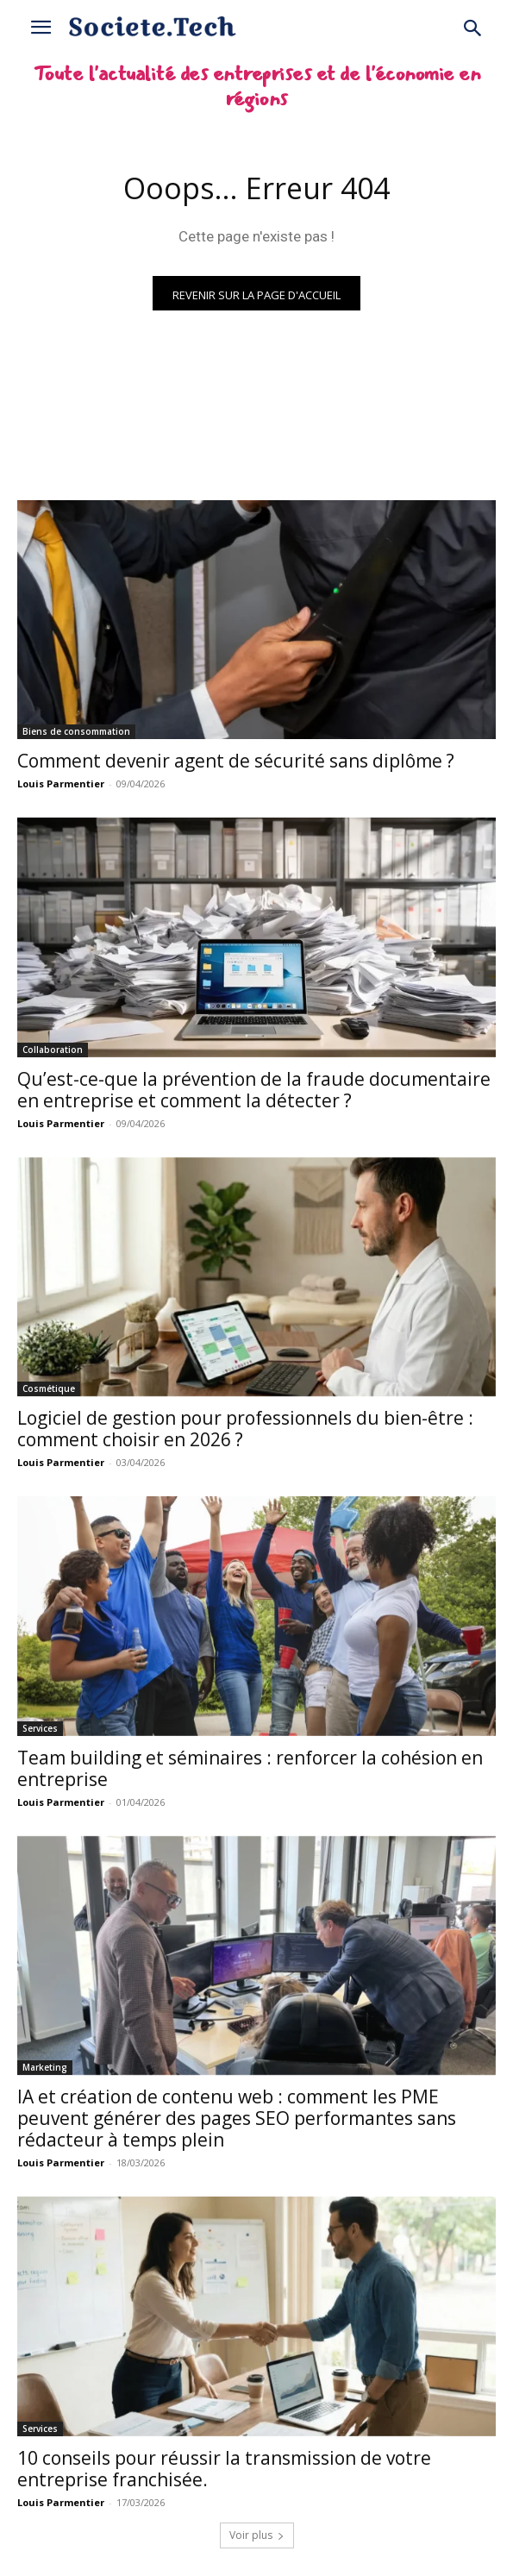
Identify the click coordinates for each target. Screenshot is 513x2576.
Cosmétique (48, 1388)
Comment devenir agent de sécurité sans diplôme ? (235, 761)
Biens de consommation (76, 731)
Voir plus (257, 2535)
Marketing (44, 2067)
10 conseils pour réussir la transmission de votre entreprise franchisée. (224, 2468)
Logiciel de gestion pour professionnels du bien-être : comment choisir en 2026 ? (245, 1428)
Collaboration (52, 1050)
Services (40, 1728)
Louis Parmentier (60, 783)
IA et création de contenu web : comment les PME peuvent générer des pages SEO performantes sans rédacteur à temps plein (236, 2118)
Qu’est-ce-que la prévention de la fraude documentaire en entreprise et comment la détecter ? (254, 1090)
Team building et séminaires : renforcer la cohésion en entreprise (250, 1768)
